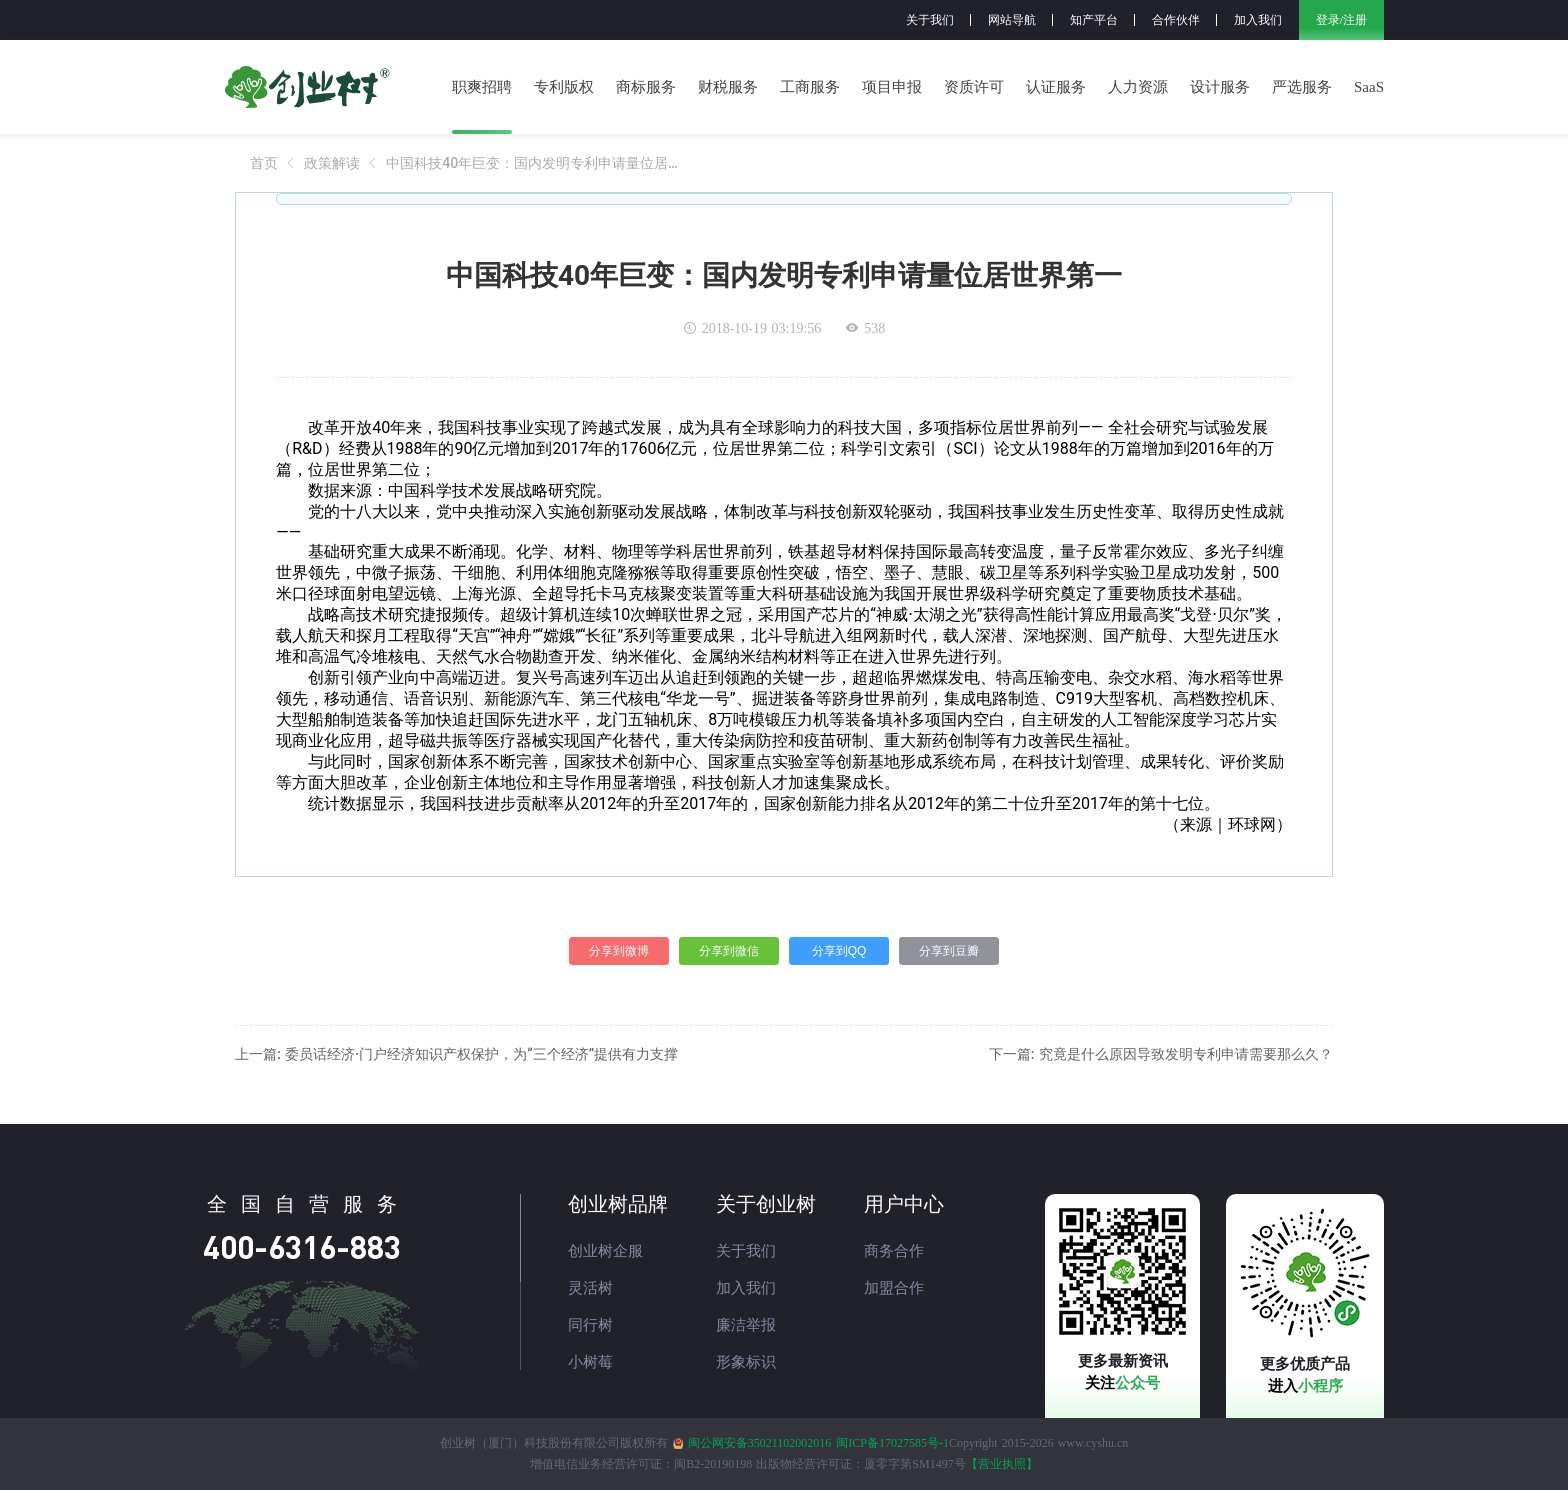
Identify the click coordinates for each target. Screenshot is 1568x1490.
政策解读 (332, 163)
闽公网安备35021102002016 (760, 1443)
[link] (264, 163)
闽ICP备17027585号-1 (892, 1443)
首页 (264, 163)
